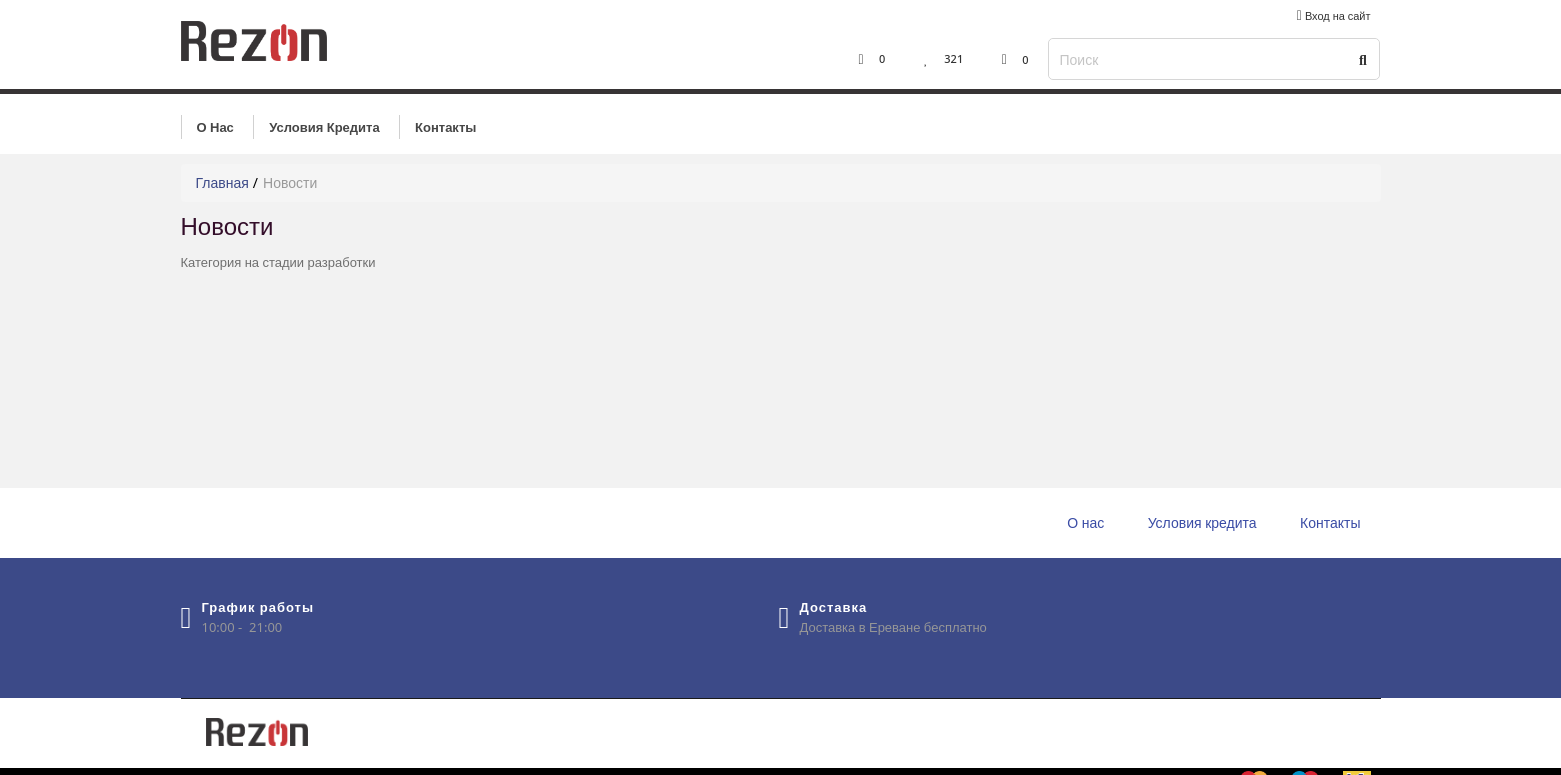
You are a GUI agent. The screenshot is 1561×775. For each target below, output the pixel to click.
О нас (215, 127)
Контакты (445, 127)
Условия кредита (324, 127)
